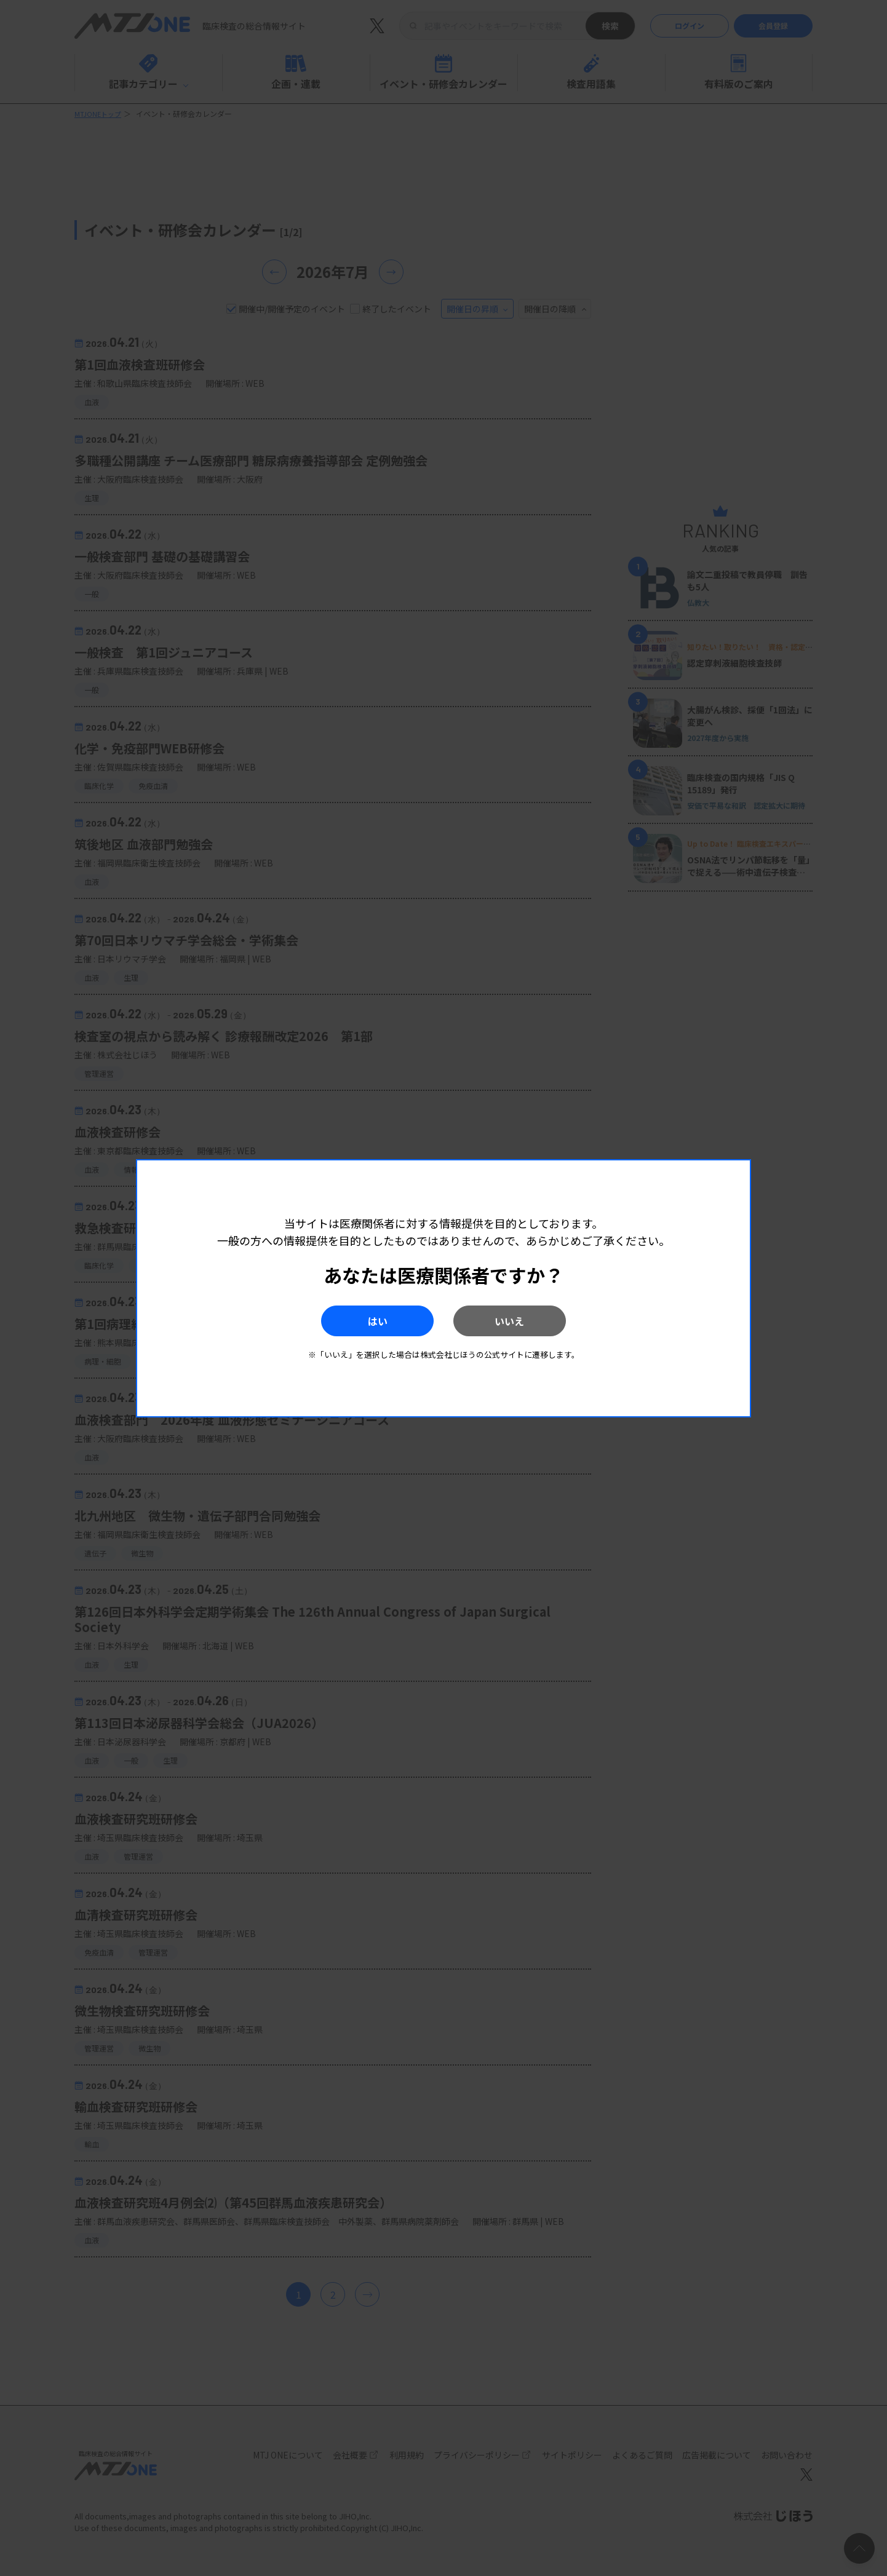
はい (363, 1321)
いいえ (524, 1321)
